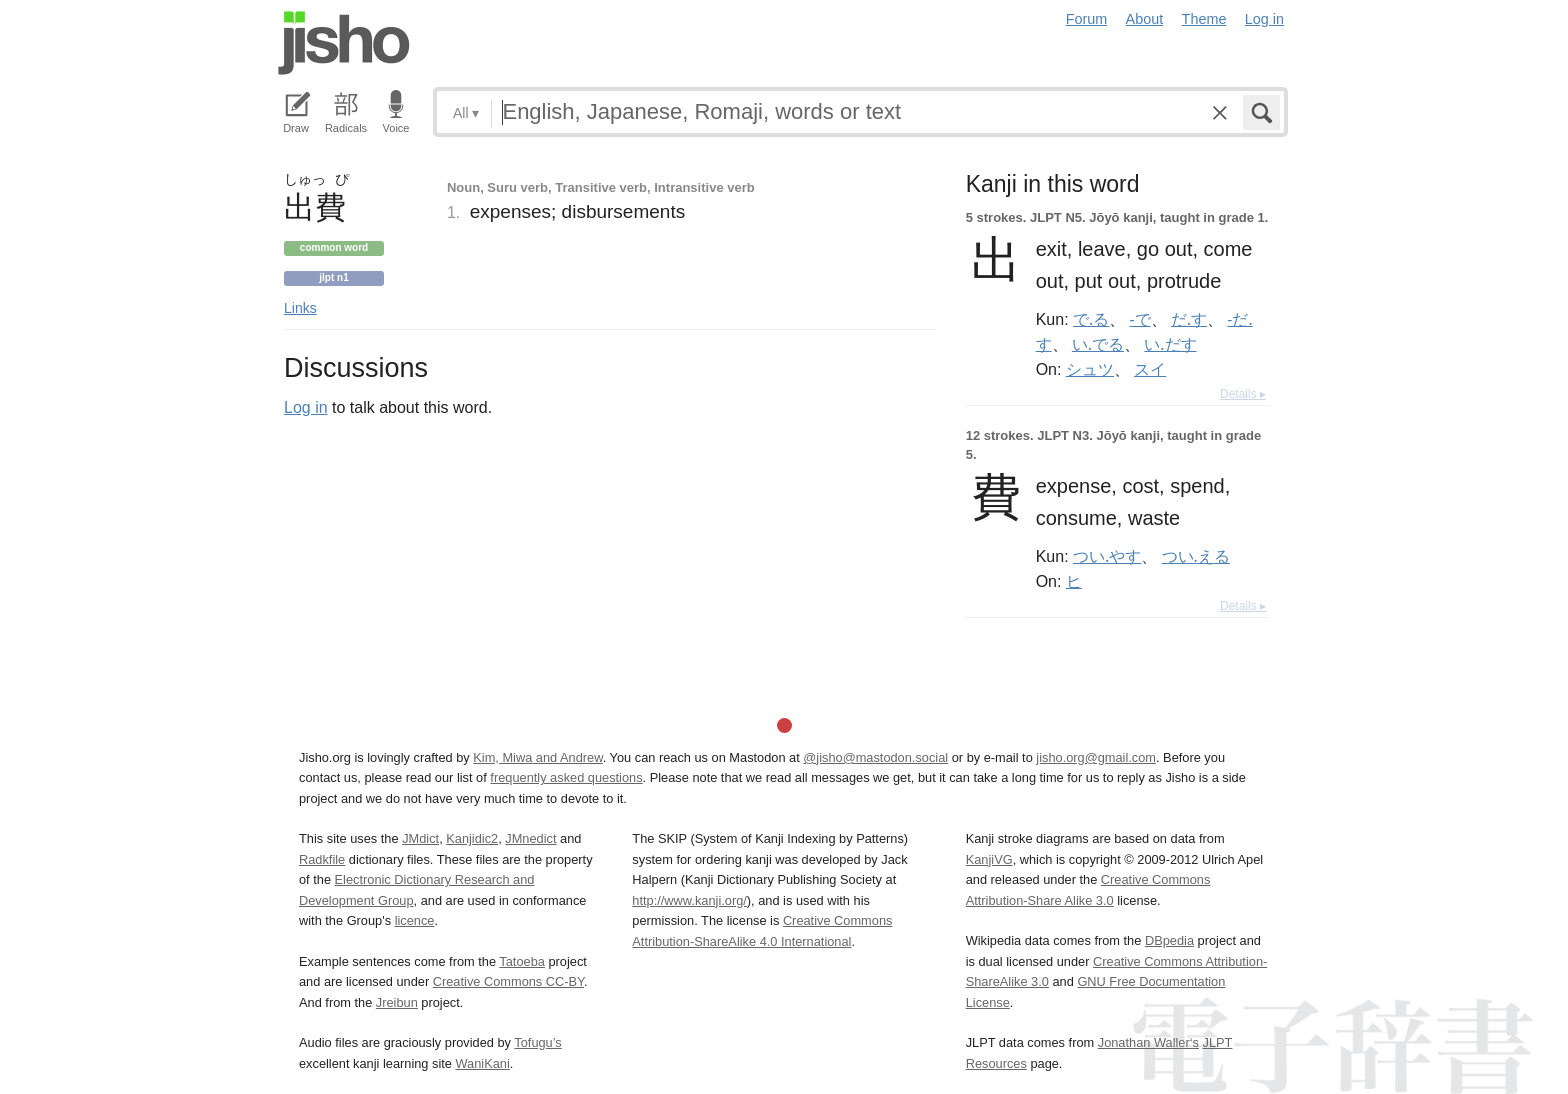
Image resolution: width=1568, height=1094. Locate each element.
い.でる (1098, 344)
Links (300, 308)
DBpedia (1169, 940)
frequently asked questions (566, 777)
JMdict (420, 838)
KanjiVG (989, 859)
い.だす (1170, 344)
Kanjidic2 (472, 838)
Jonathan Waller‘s (1148, 1042)
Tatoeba (522, 961)
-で (1140, 319)
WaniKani (483, 1063)
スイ (1150, 369)
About (1145, 19)
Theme (1204, 19)
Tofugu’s (537, 1042)
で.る (1091, 319)
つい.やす (1107, 556)
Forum (1087, 19)
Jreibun (397, 1002)
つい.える (1196, 556)
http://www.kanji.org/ (689, 900)
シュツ (1090, 369)
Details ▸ (1243, 394)
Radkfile (322, 859)
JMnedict (530, 838)
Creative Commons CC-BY (508, 981)
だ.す (1189, 319)
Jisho (344, 43)
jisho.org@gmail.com (1096, 757)
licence (415, 920)
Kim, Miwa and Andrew (537, 757)
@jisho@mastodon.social (875, 757)
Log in (1264, 19)
